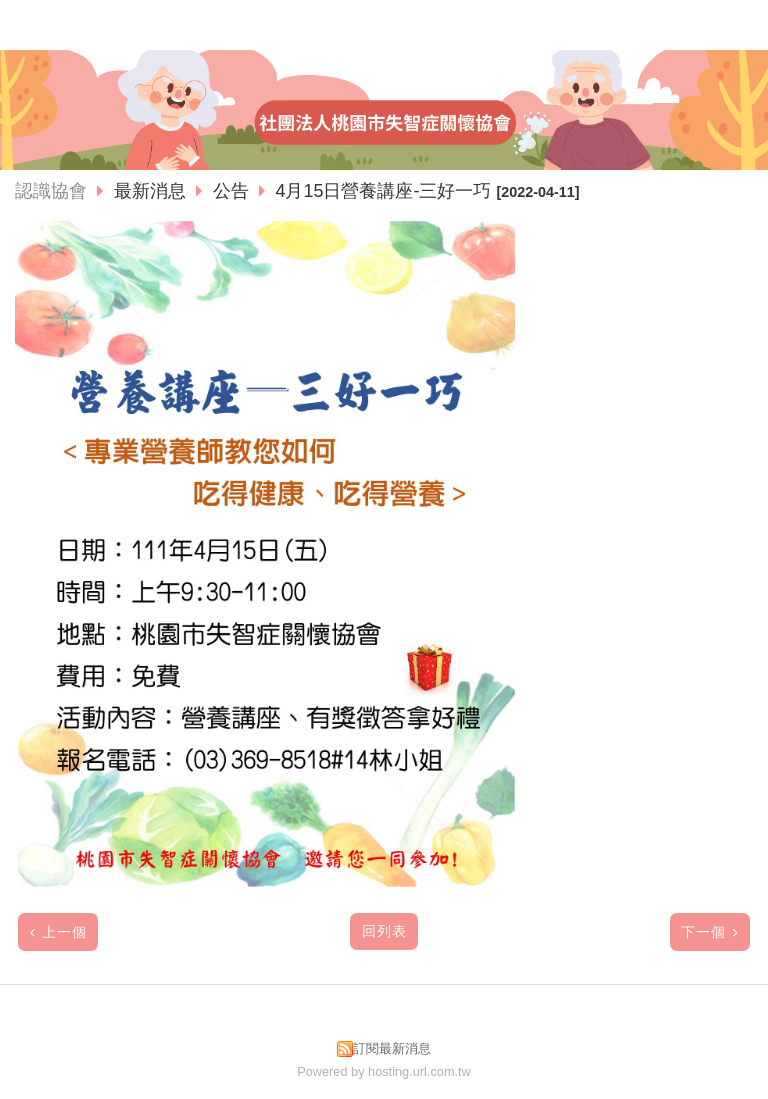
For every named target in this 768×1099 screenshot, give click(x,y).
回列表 (384, 931)
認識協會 (51, 191)
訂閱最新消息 (392, 1048)
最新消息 (152, 191)
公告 (231, 191)
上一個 (64, 932)
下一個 (703, 932)
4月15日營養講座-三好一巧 (383, 191)
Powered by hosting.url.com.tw (384, 1071)
